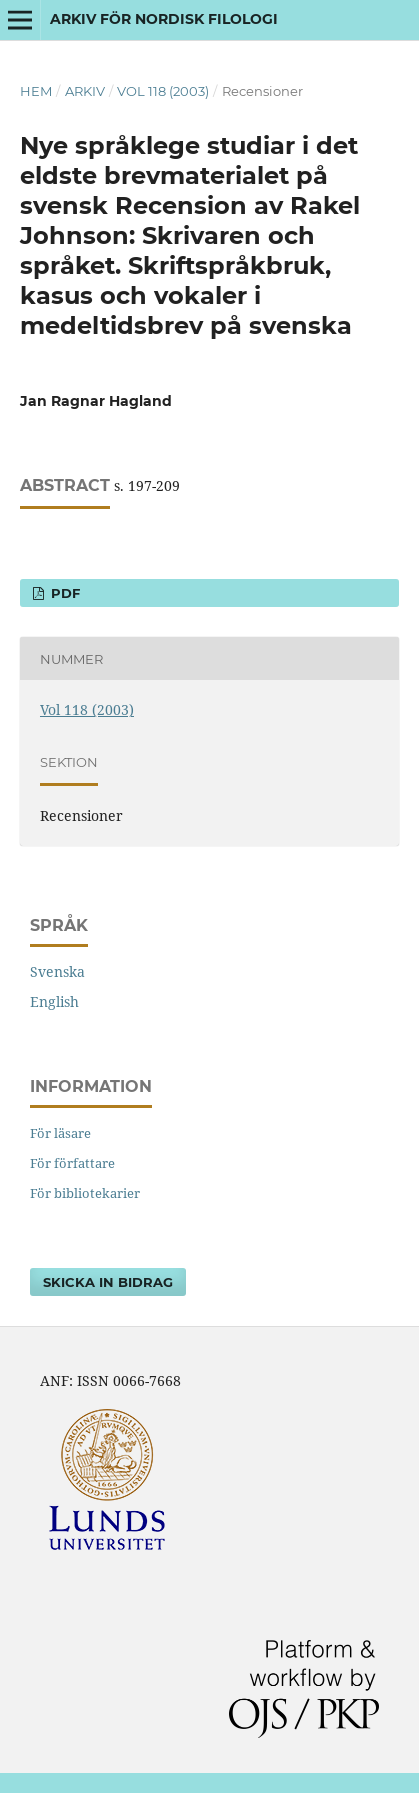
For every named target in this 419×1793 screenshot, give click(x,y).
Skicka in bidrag (108, 1282)
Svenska (57, 971)
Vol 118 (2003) (163, 91)
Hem (36, 91)
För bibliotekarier (85, 1193)
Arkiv (85, 91)
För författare (72, 1163)
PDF (63, 593)
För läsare (60, 1133)
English (54, 1001)
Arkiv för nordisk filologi (164, 19)
